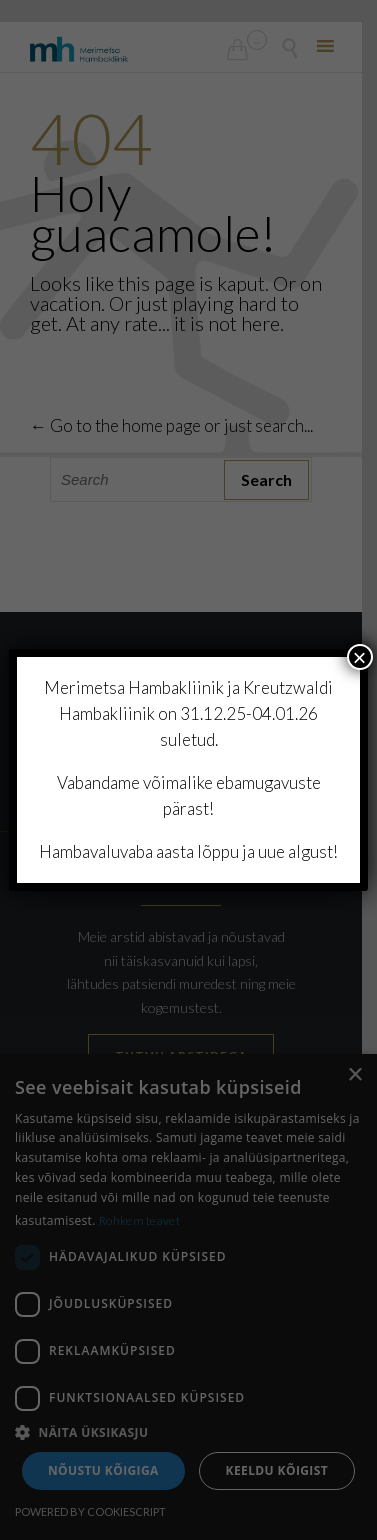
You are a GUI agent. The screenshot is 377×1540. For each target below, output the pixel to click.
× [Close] (360, 657)
